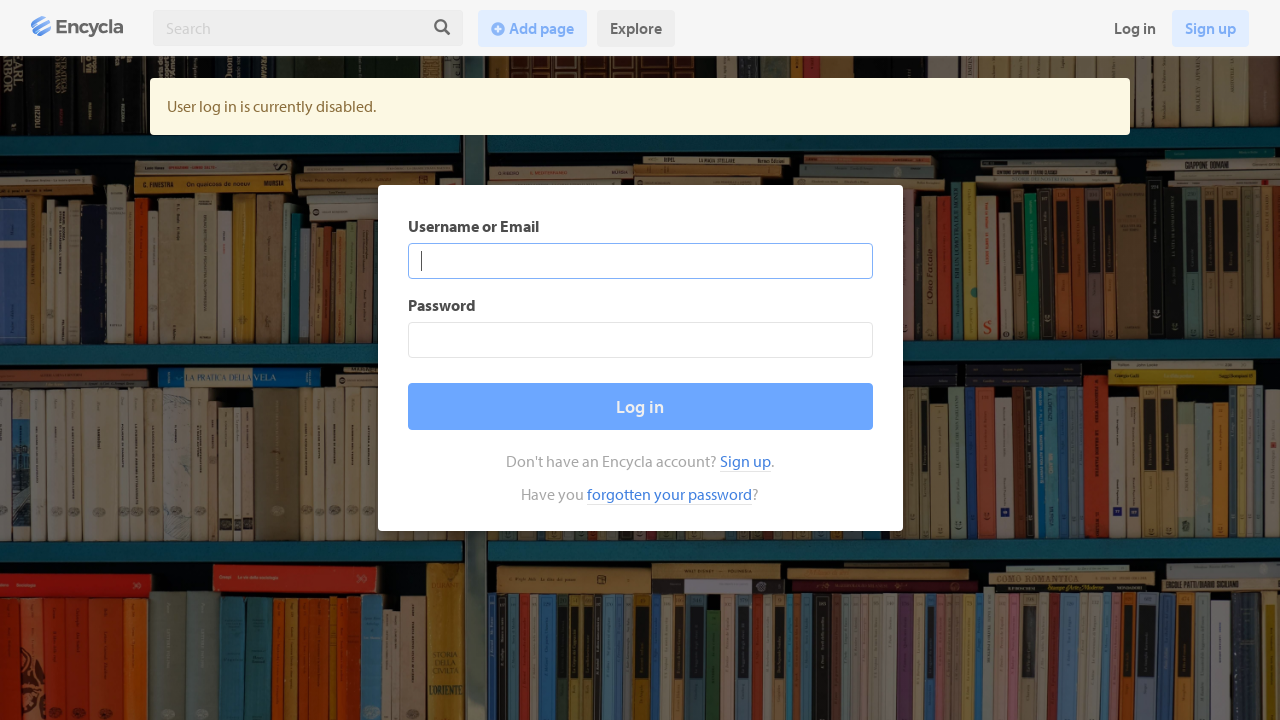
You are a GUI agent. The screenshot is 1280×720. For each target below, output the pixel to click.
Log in (1135, 28)
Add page (541, 28)
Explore (636, 28)
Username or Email (473, 226)
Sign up (1210, 28)
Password (442, 305)
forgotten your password (669, 494)
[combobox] (288, 28)
